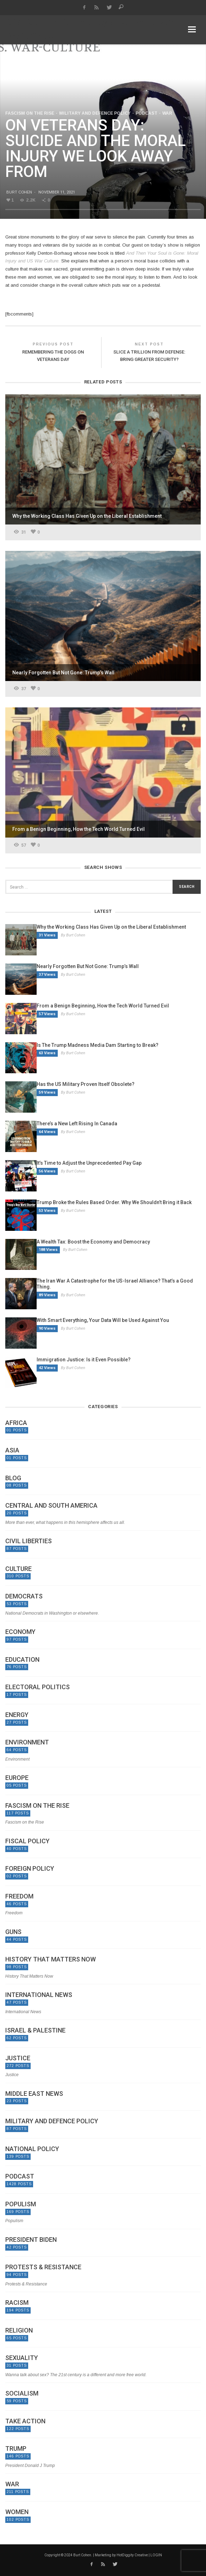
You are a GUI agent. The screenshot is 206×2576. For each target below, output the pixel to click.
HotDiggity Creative (132, 2555)
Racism (17, 2302)
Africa (16, 1422)
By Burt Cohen (73, 935)
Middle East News (34, 2093)
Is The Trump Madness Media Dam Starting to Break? (97, 1045)
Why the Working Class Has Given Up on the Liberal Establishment (111, 927)
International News (38, 1994)
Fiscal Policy (27, 1841)
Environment (27, 1742)
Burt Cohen (19, 192)
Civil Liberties (28, 1541)
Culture (18, 1568)
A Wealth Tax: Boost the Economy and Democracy (93, 1242)
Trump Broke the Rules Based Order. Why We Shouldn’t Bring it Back (114, 1202)
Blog (13, 1478)
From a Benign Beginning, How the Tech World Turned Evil (103, 1006)
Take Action (25, 2421)
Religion (19, 2330)
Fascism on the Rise (29, 113)
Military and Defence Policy (95, 113)
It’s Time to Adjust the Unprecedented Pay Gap (89, 1163)
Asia (12, 1450)
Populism (20, 2204)
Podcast (146, 113)
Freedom (19, 1896)
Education (22, 1659)
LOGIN (156, 2555)
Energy (17, 1714)
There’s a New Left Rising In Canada (77, 1123)
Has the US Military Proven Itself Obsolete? (86, 1084)
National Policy (32, 2148)
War (167, 113)
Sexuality (21, 2357)
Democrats (24, 1596)
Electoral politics (37, 1687)
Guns (13, 1931)
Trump (15, 2448)
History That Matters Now (50, 1959)
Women (17, 2511)
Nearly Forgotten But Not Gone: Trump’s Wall (88, 966)
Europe (17, 1777)
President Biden (31, 2239)
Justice (17, 2058)
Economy (20, 1631)
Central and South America (51, 1505)
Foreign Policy (29, 1868)
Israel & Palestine (35, 2030)
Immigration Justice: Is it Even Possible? (84, 1359)
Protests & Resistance (43, 2267)
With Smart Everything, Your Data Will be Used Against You (103, 1320)
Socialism (21, 2393)
